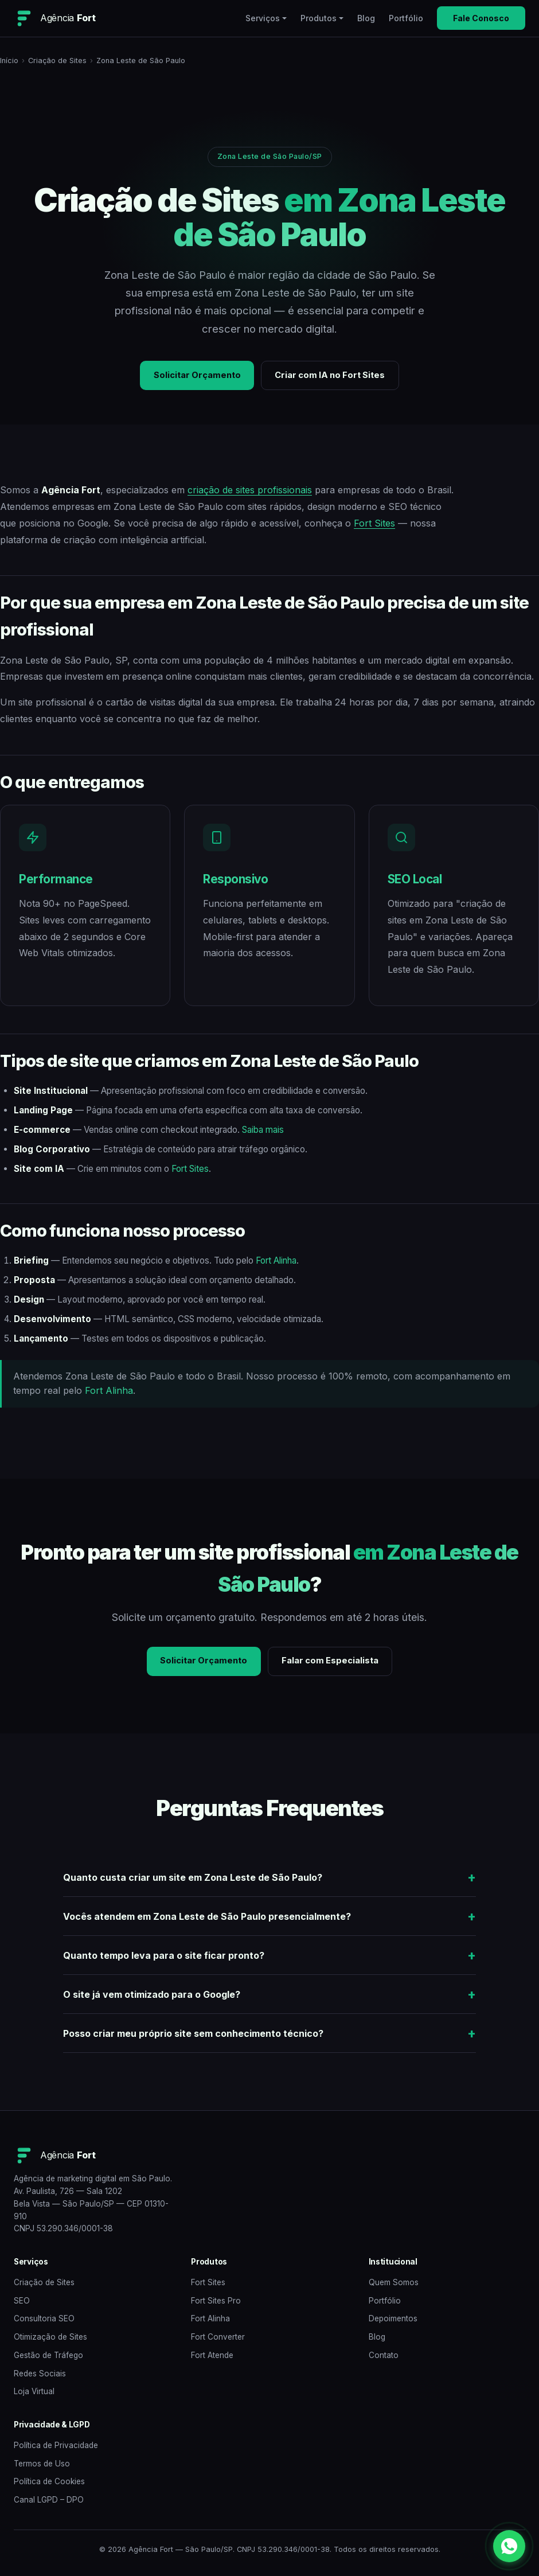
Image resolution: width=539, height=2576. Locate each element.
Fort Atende (212, 2358)
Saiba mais (263, 1131)
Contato (384, 2358)
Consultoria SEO (44, 2321)
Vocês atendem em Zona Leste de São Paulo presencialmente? (207, 1920)
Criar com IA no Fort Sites (333, 376)
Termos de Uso (42, 2467)
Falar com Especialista (333, 1663)
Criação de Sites (57, 60)
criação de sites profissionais (250, 491)
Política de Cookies (49, 2484)
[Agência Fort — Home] (54, 18)
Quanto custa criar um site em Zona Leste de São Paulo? (192, 1881)
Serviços (262, 18)
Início (9, 60)
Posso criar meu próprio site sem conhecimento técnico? (193, 2037)
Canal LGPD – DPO (49, 2503)
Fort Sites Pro (216, 2304)
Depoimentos (393, 2321)
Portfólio (406, 18)
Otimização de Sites (50, 2340)
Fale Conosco (481, 18)
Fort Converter (218, 2340)
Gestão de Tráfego (48, 2358)
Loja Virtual (34, 2394)
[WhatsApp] (509, 2546)
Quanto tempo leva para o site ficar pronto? (163, 1959)
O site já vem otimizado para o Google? (151, 1998)
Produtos (318, 18)
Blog (366, 18)
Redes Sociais (40, 2377)
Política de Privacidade (56, 2448)
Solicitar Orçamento (192, 376)
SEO (22, 2304)
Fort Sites (374, 525)
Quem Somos (394, 2285)
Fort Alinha (276, 1262)
